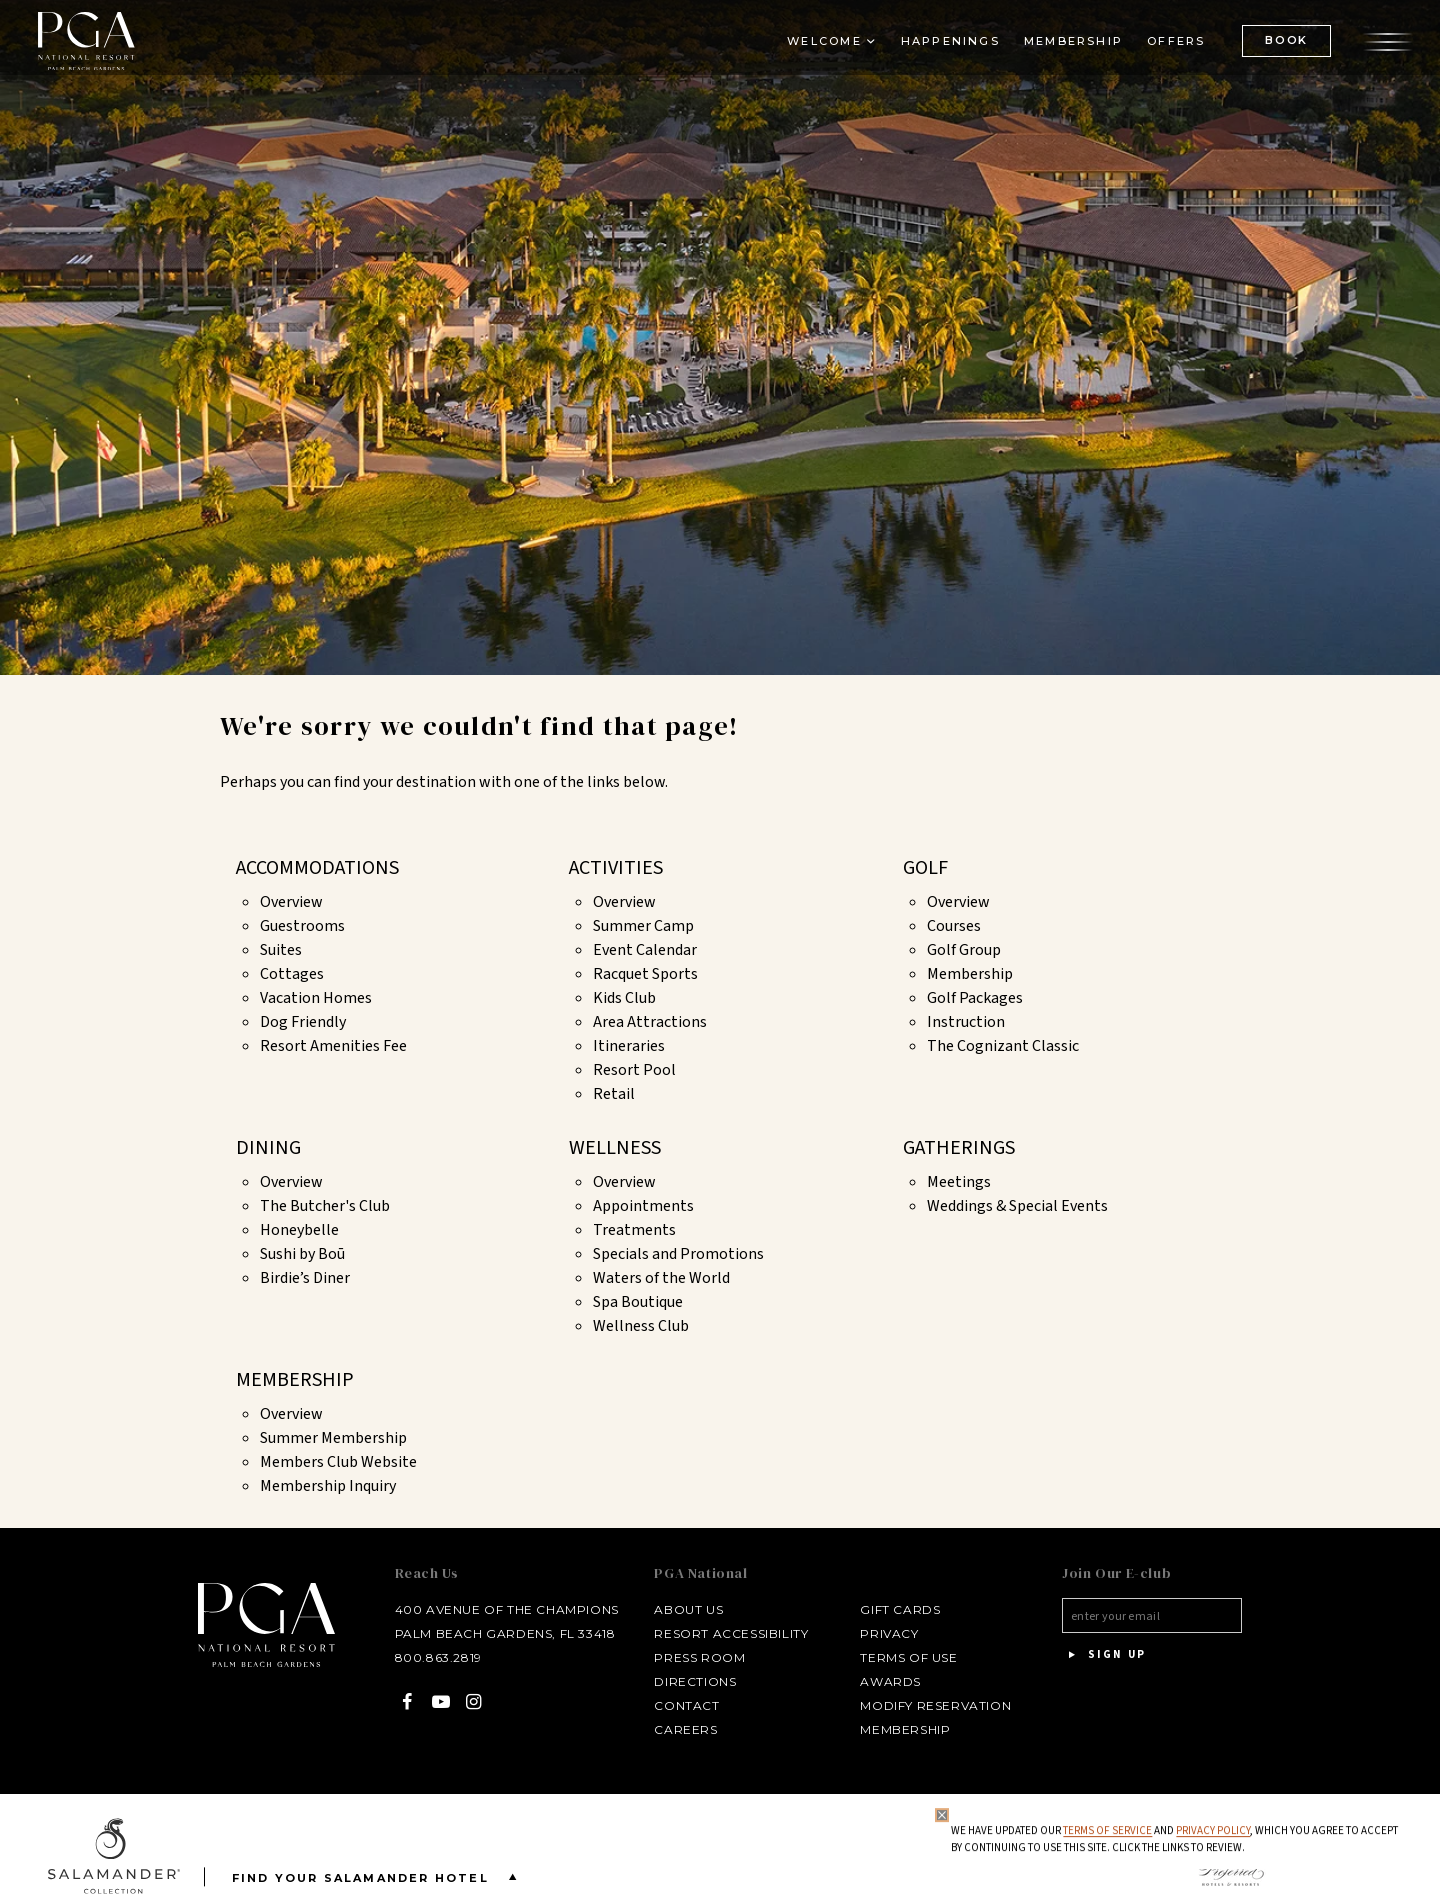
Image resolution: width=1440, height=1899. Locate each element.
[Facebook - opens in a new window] (387, 1701)
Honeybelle (299, 1230)
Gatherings (959, 1148)
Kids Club (624, 998)
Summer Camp (643, 926)
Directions (683, 1681)
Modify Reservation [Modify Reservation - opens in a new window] (923, 1705)
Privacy (877, 1633)
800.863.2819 (418, 1657)
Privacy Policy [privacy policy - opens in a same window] (1210, 1830)
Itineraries (629, 1046)
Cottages (292, 974)
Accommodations (317, 868)
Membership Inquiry (328, 1486)
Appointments (643, 1206)
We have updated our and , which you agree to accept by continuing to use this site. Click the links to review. (1171, 1839)
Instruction (966, 1022)
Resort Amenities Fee (333, 1046)
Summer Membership (333, 1438)
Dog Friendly (303, 1022)
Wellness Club (641, 1326)
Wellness (615, 1148)
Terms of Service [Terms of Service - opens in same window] (1104, 1830)
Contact (674, 1705)
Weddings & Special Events (1017, 1206)
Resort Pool (634, 1070)
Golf (925, 868)
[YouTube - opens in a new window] (420, 1701)
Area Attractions (650, 1022)
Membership (970, 974)
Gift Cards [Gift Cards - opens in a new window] (888, 1609)
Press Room (687, 1657)
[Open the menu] (1375, 55)
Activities (616, 868)
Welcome (811, 56)
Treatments (634, 1230)
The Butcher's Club (325, 1206)
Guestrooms (302, 926)
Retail (614, 1094)
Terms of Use (896, 1657)
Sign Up (1100, 1655)
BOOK (1273, 55)
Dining (268, 1148)
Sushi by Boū (302, 1254)
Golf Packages (975, 998)
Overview (291, 902)
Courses (954, 926)
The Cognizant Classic (1003, 1046)
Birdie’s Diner (305, 1278)
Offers (1163, 56)
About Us (676, 1609)
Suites (281, 950)
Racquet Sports (645, 974)
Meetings (959, 1182)
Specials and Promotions (678, 1254)
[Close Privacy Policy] (939, 1815)
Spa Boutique (638, 1302)
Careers (673, 1729)
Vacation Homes (316, 998)
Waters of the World (661, 1278)
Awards (878, 1681)
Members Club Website (338, 1462)
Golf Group (964, 950)
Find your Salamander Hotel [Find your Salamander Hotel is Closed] (378, 1876)
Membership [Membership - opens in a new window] (1060, 56)
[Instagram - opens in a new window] (453, 1701)
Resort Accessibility (719, 1633)
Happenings (937, 56)
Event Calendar (645, 950)
